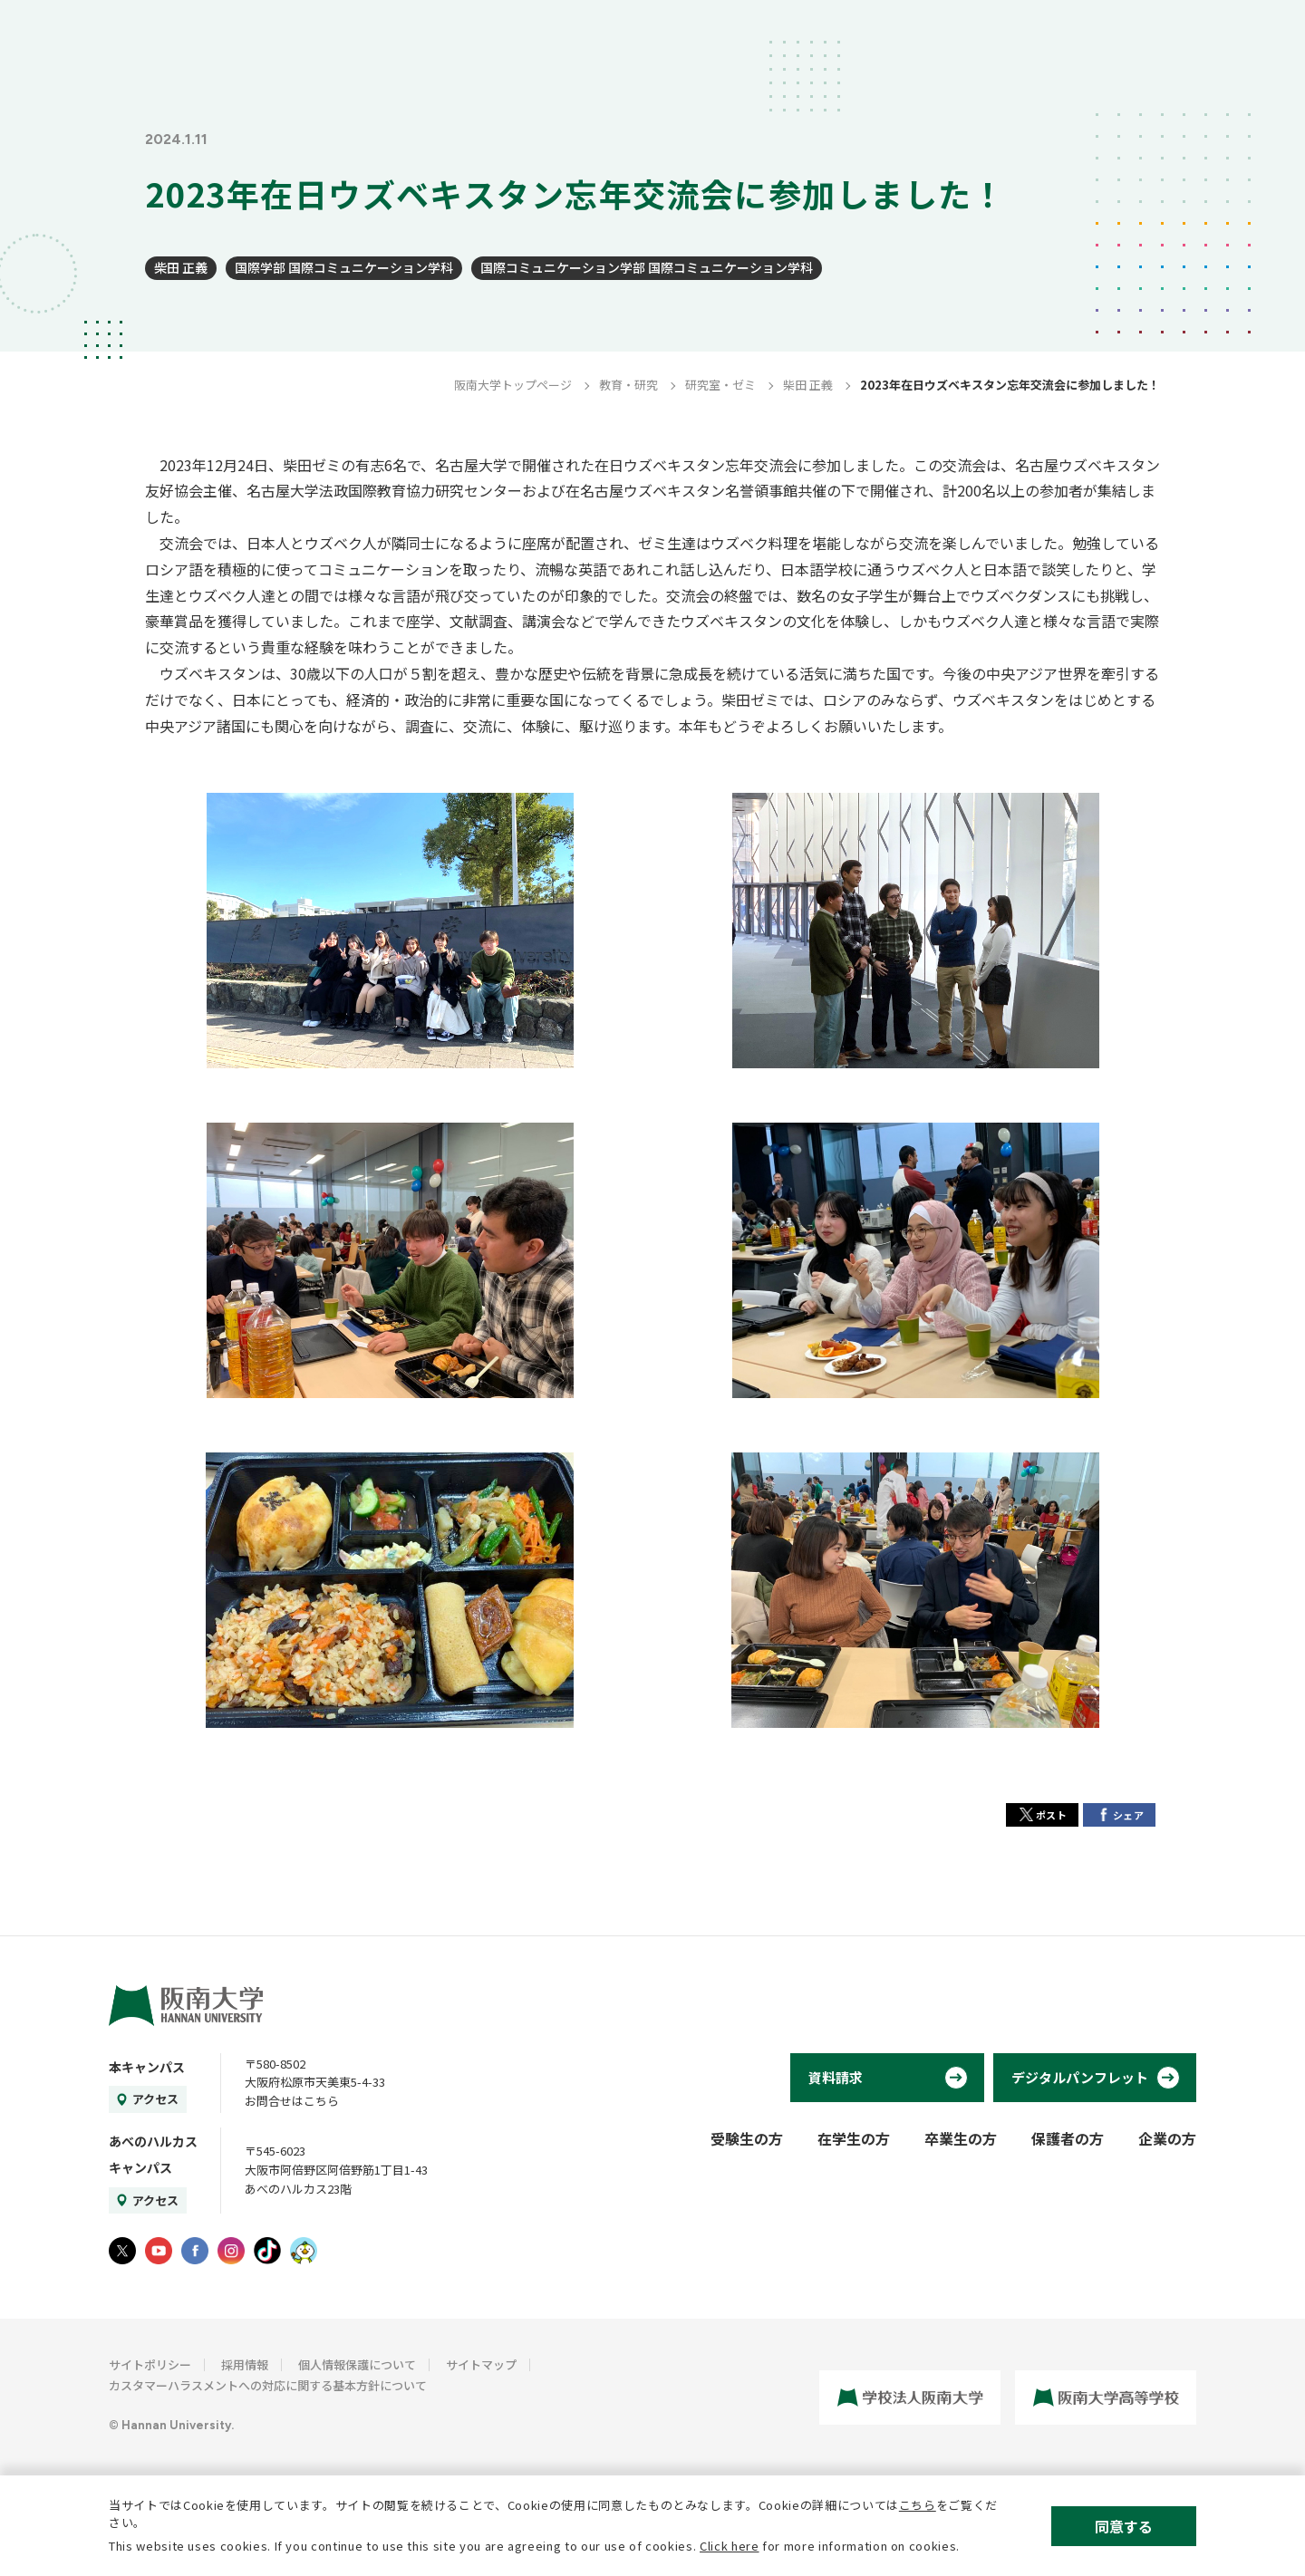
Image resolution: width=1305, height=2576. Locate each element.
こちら (917, 2504)
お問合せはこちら (292, 2100)
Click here (729, 2545)
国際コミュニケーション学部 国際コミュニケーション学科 (646, 267)
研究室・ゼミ (720, 384)
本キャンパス (147, 2067)
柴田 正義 (181, 267)
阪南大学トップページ (513, 384)
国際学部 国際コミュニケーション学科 (344, 267)
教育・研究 (628, 384)
